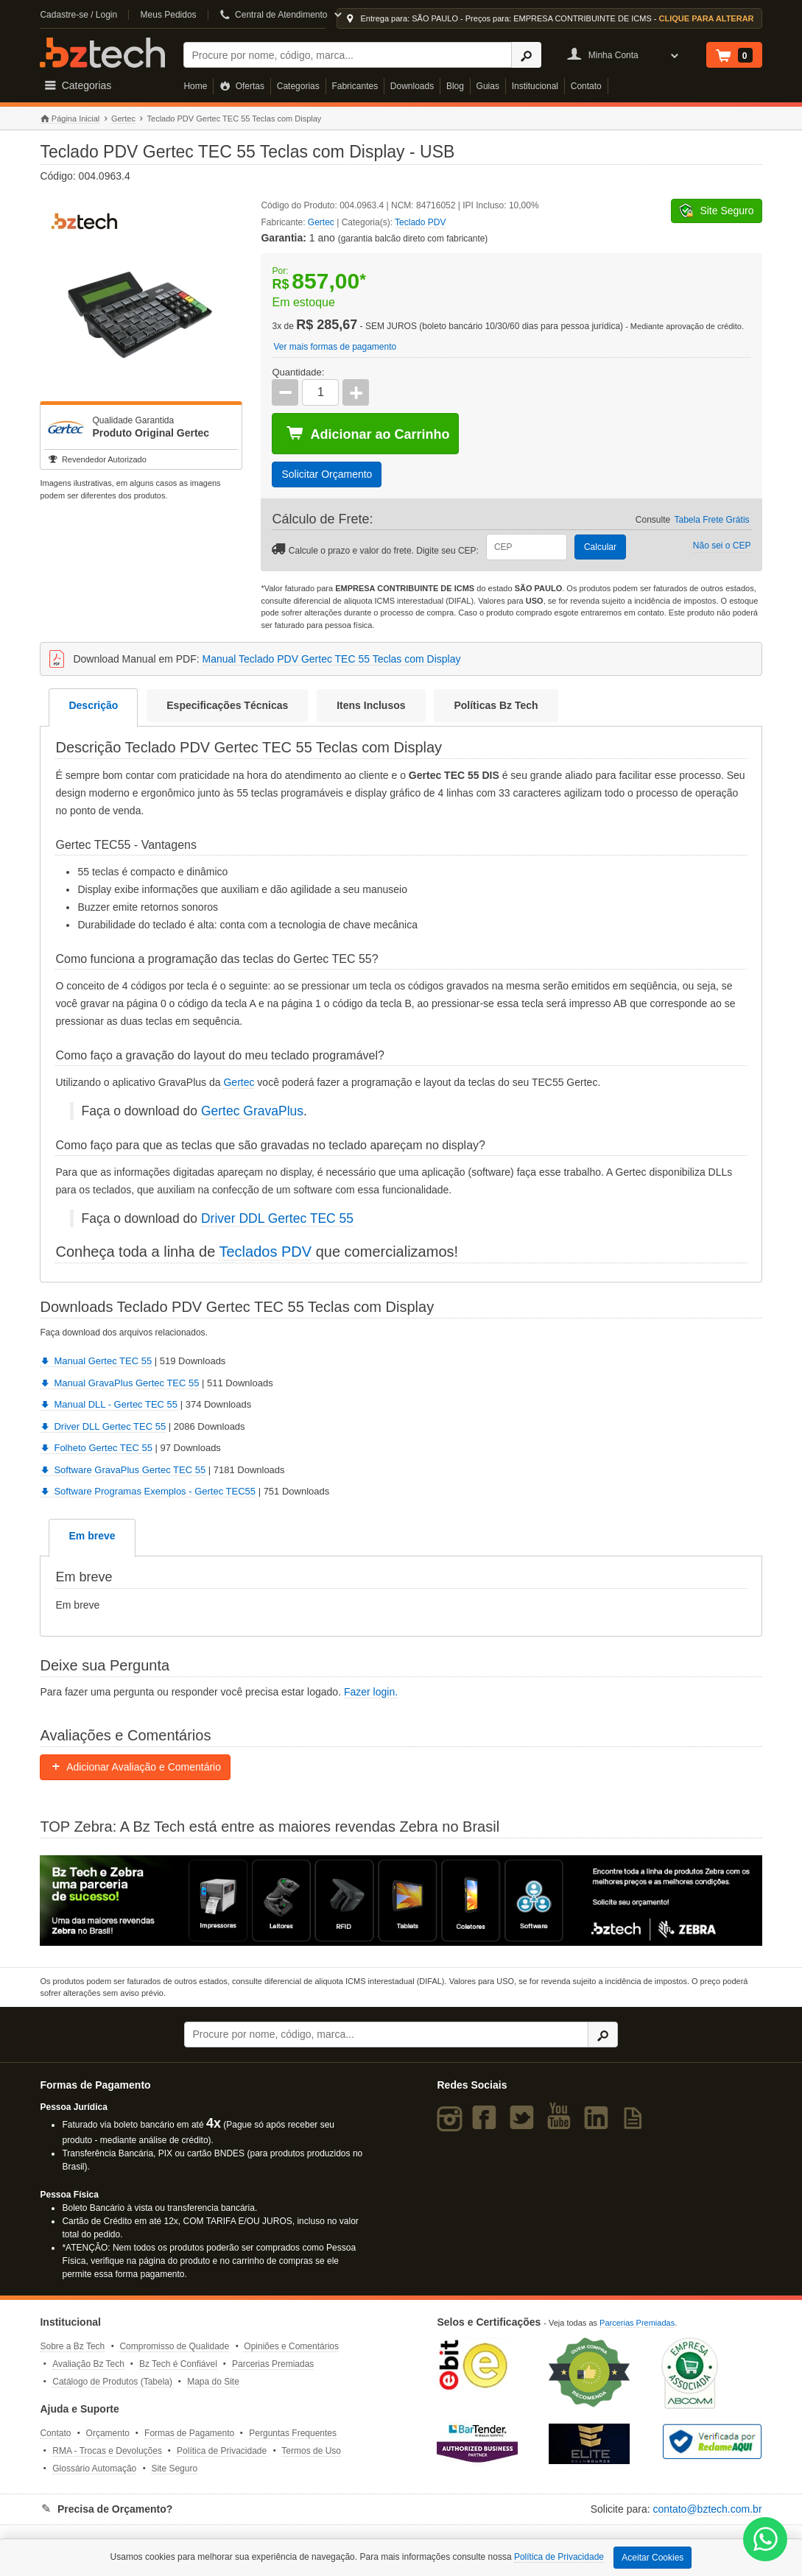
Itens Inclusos (371, 705)
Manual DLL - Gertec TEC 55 (108, 1404)
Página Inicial (69, 119)
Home (195, 86)
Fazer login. (371, 1692)
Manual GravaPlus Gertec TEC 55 (119, 1382)
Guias (487, 86)
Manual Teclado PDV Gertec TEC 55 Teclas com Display (332, 659)
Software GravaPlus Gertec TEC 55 (122, 1469)
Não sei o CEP (722, 545)
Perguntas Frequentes (293, 2433)
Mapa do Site (213, 2381)
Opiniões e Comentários (291, 2346)
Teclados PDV (265, 1251)
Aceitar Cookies (652, 2557)
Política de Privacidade (222, 2451)
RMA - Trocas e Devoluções (107, 2451)
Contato (586, 86)
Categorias (298, 86)
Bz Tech (102, 53)
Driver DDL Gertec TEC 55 (277, 1218)
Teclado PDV (420, 222)
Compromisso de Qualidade (174, 2346)
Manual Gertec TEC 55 (96, 1360)
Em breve (91, 1536)
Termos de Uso (311, 2451)
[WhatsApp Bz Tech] (765, 2541)
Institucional (535, 86)
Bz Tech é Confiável (178, 2364)
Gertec (123, 118)
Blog (455, 86)
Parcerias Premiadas (273, 2364)
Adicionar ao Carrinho (367, 434)
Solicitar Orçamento (326, 474)
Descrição (93, 705)
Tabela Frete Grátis (712, 520)
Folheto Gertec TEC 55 (96, 1447)
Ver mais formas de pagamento (334, 347)
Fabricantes (354, 86)
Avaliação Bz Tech (88, 2364)
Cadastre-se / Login (78, 15)
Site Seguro (174, 2468)
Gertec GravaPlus (252, 1111)
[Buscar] (347, 55)
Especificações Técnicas (227, 705)
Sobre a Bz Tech (72, 2346)
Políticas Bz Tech (496, 705)
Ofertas (241, 86)
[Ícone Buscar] (526, 55)
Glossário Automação (94, 2468)
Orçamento (108, 2433)
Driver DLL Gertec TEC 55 (103, 1426)
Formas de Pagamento (189, 2433)
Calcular (600, 547)
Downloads (412, 86)
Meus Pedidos (169, 15)
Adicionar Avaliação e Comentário (135, 1767)
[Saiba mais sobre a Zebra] (400, 1901)
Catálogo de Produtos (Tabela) (112, 2381)
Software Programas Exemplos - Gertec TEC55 (148, 1491)
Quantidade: (298, 372)
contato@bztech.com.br (706, 2509)
